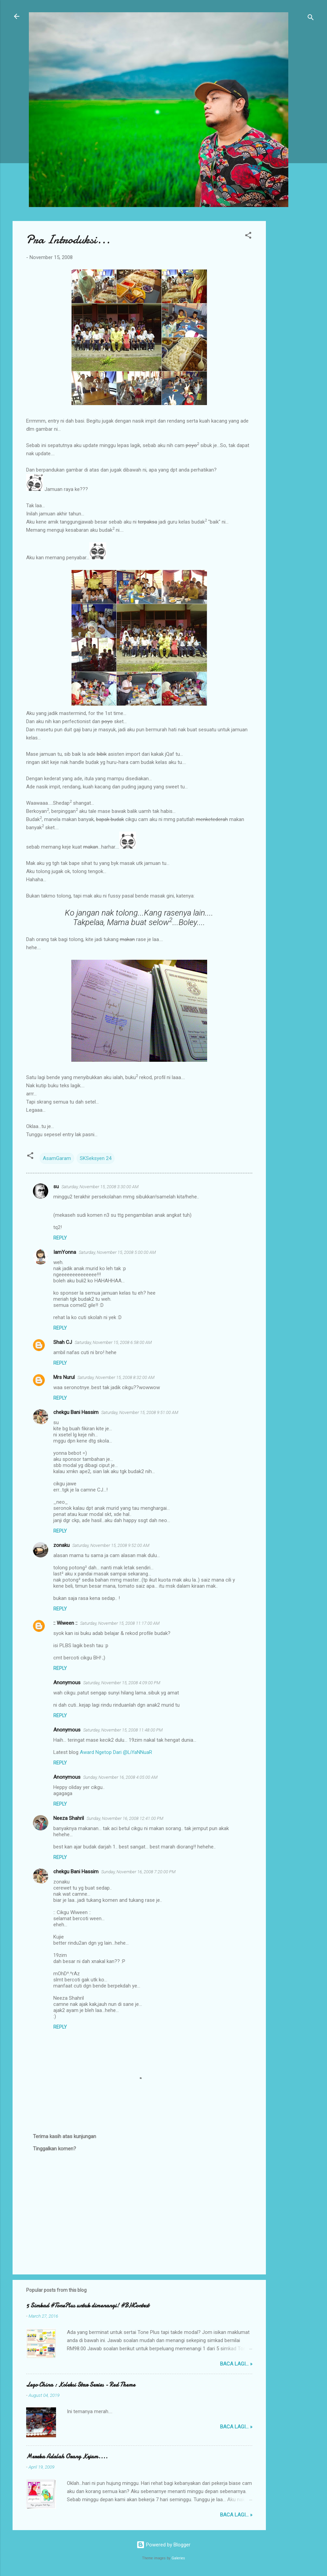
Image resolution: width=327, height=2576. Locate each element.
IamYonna (64, 1252)
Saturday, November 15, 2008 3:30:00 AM (100, 1186)
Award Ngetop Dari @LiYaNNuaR (116, 1752)
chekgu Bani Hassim (75, 1412)
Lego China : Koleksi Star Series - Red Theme (80, 2385)
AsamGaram (57, 1158)
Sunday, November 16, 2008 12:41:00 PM (125, 1818)
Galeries (178, 2558)
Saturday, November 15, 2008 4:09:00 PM (121, 1682)
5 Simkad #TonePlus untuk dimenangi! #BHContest (87, 2305)
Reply (60, 1238)
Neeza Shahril (68, 1818)
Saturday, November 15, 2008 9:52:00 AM (110, 1545)
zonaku (61, 1545)
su (56, 1186)
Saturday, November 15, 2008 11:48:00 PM (123, 1730)
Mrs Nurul (64, 1377)
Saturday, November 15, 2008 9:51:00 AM (139, 1412)
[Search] (311, 18)
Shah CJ (62, 1342)
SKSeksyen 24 (95, 1158)
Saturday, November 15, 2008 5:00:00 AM (117, 1252)
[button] (248, 236)
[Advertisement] (293, 323)
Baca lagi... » (236, 2364)
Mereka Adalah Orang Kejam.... (67, 2456)
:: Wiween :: (65, 1623)
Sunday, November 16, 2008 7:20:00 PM (138, 1871)
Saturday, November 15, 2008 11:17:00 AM (120, 1623)
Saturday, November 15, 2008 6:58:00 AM (113, 1342)
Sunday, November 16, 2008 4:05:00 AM (120, 1777)
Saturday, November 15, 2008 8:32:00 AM (116, 1377)
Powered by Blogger (163, 2545)
